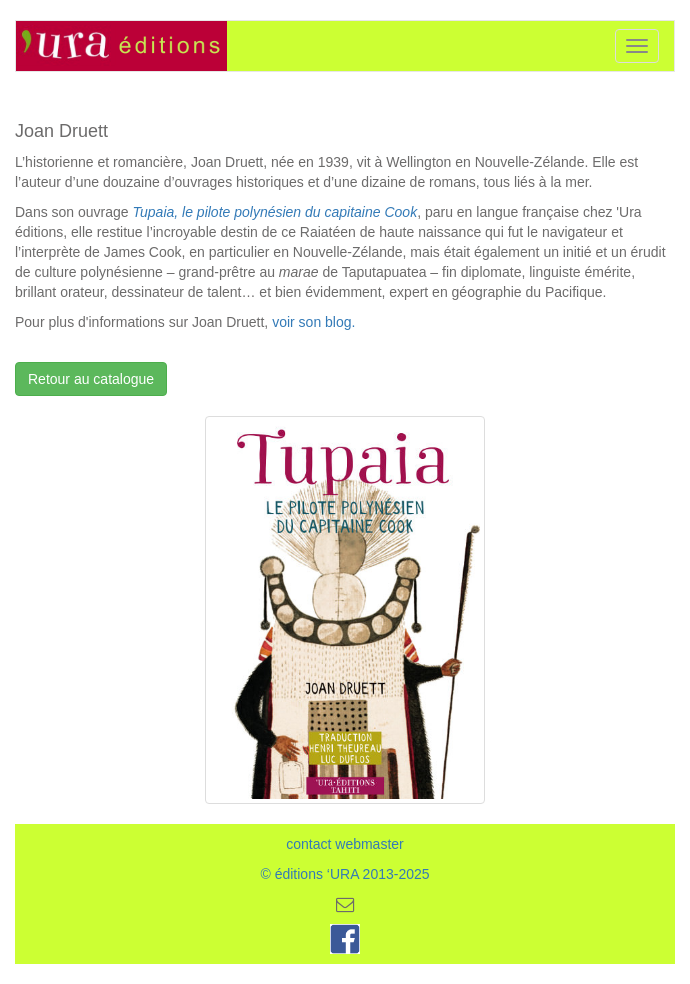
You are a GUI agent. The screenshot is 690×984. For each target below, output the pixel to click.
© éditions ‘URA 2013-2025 (344, 874)
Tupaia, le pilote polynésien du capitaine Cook (275, 212)
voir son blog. (313, 322)
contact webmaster (345, 844)
